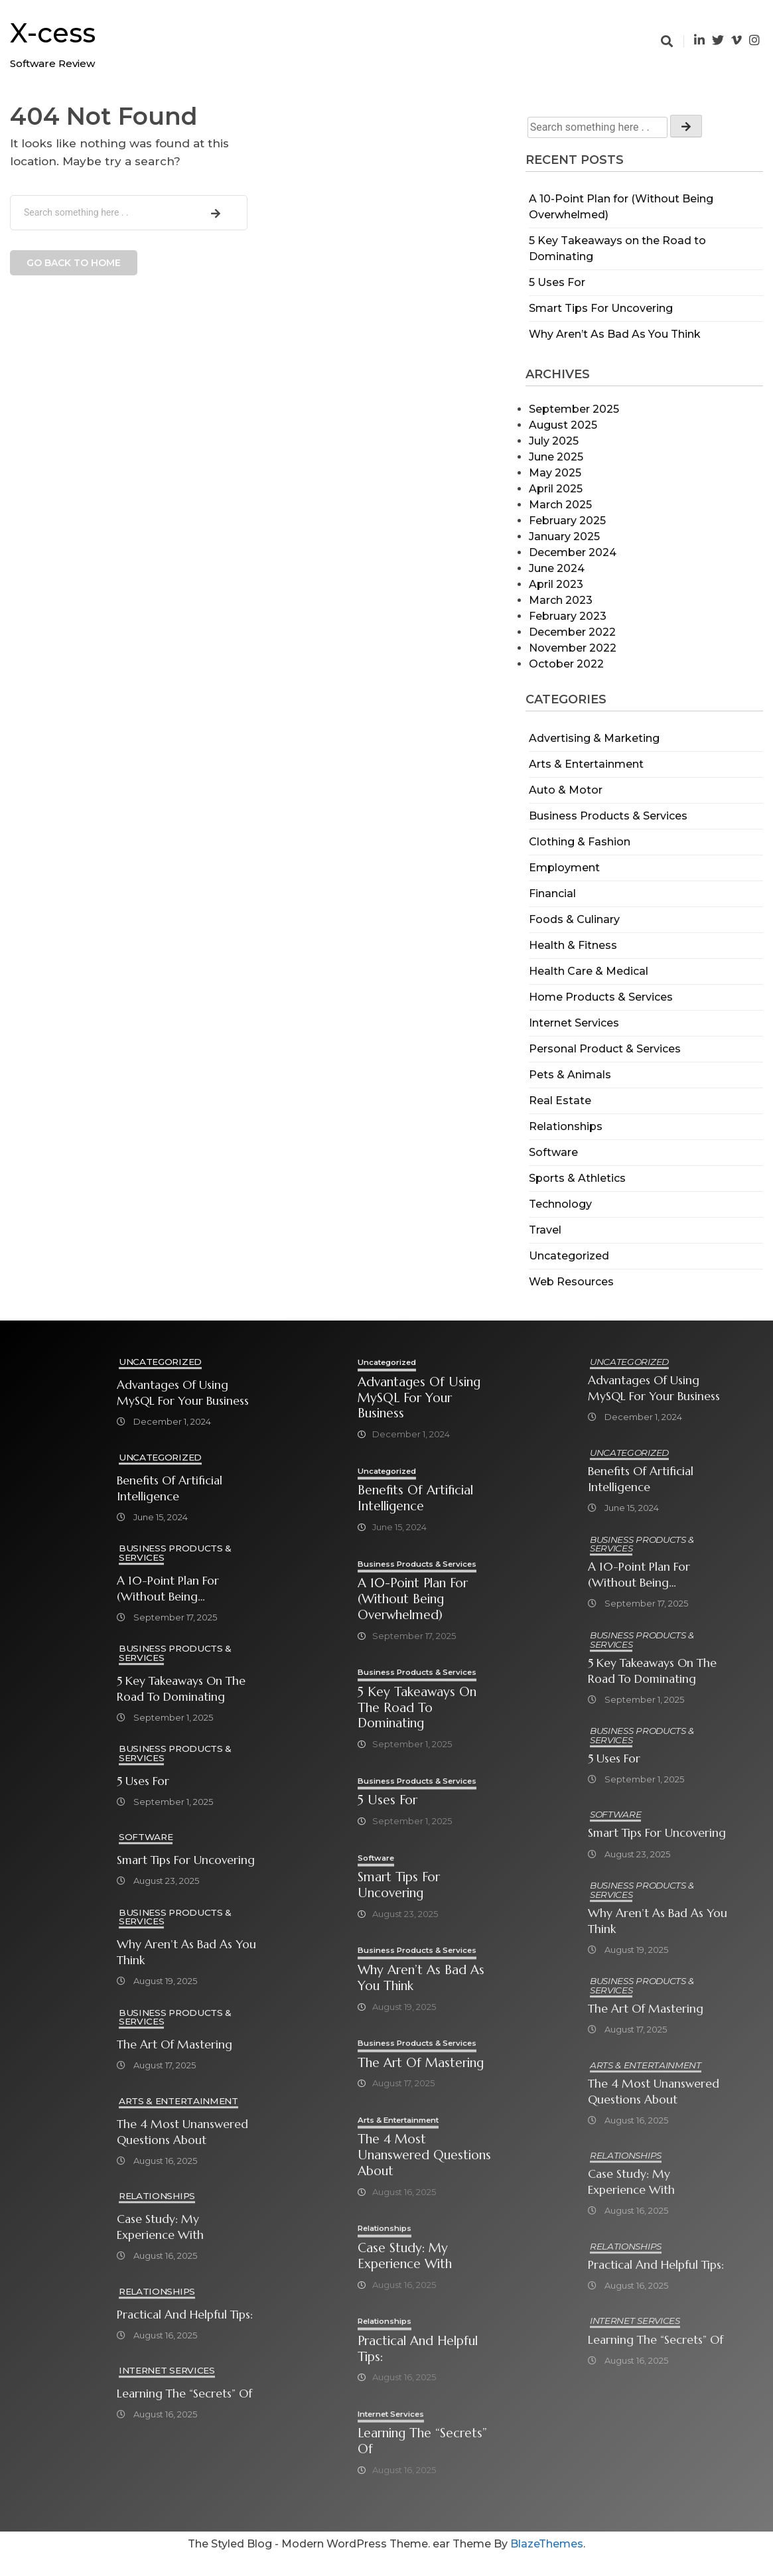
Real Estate (560, 1100)
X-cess (53, 33)
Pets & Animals (570, 1074)
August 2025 (563, 425)
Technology (560, 1204)
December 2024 (572, 552)
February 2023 (567, 616)
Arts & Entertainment (586, 764)
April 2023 (556, 584)
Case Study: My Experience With (160, 2228)
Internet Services (574, 1023)
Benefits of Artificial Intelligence (169, 1488)
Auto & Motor (565, 790)
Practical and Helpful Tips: (185, 2316)
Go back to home (74, 263)
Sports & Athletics (577, 1178)
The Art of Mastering (174, 2046)
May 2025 (555, 472)
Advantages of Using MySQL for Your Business (183, 1393)
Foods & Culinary (574, 919)
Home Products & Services (601, 997)
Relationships (565, 1126)
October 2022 (566, 664)
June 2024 (557, 568)
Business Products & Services (608, 816)
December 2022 (572, 632)
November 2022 (572, 648)
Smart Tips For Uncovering (601, 308)
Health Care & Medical (588, 971)
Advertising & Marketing (594, 738)
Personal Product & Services (605, 1048)
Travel (545, 1230)
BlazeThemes (546, 2563)
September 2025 (574, 409)
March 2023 (561, 600)
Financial (552, 893)
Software (553, 1152)
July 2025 (554, 441)
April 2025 (556, 488)
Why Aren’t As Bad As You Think (615, 334)
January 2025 (564, 536)
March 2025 (560, 504)
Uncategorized (569, 1256)
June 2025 (556, 457)
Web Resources (571, 1281)
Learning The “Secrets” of (184, 2395)
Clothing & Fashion (579, 841)
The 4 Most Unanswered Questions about (182, 2132)
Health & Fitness (573, 945)
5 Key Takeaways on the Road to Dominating (181, 1689)
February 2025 (567, 520)
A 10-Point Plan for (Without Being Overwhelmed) (168, 1589)
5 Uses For (557, 282)
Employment (564, 867)
